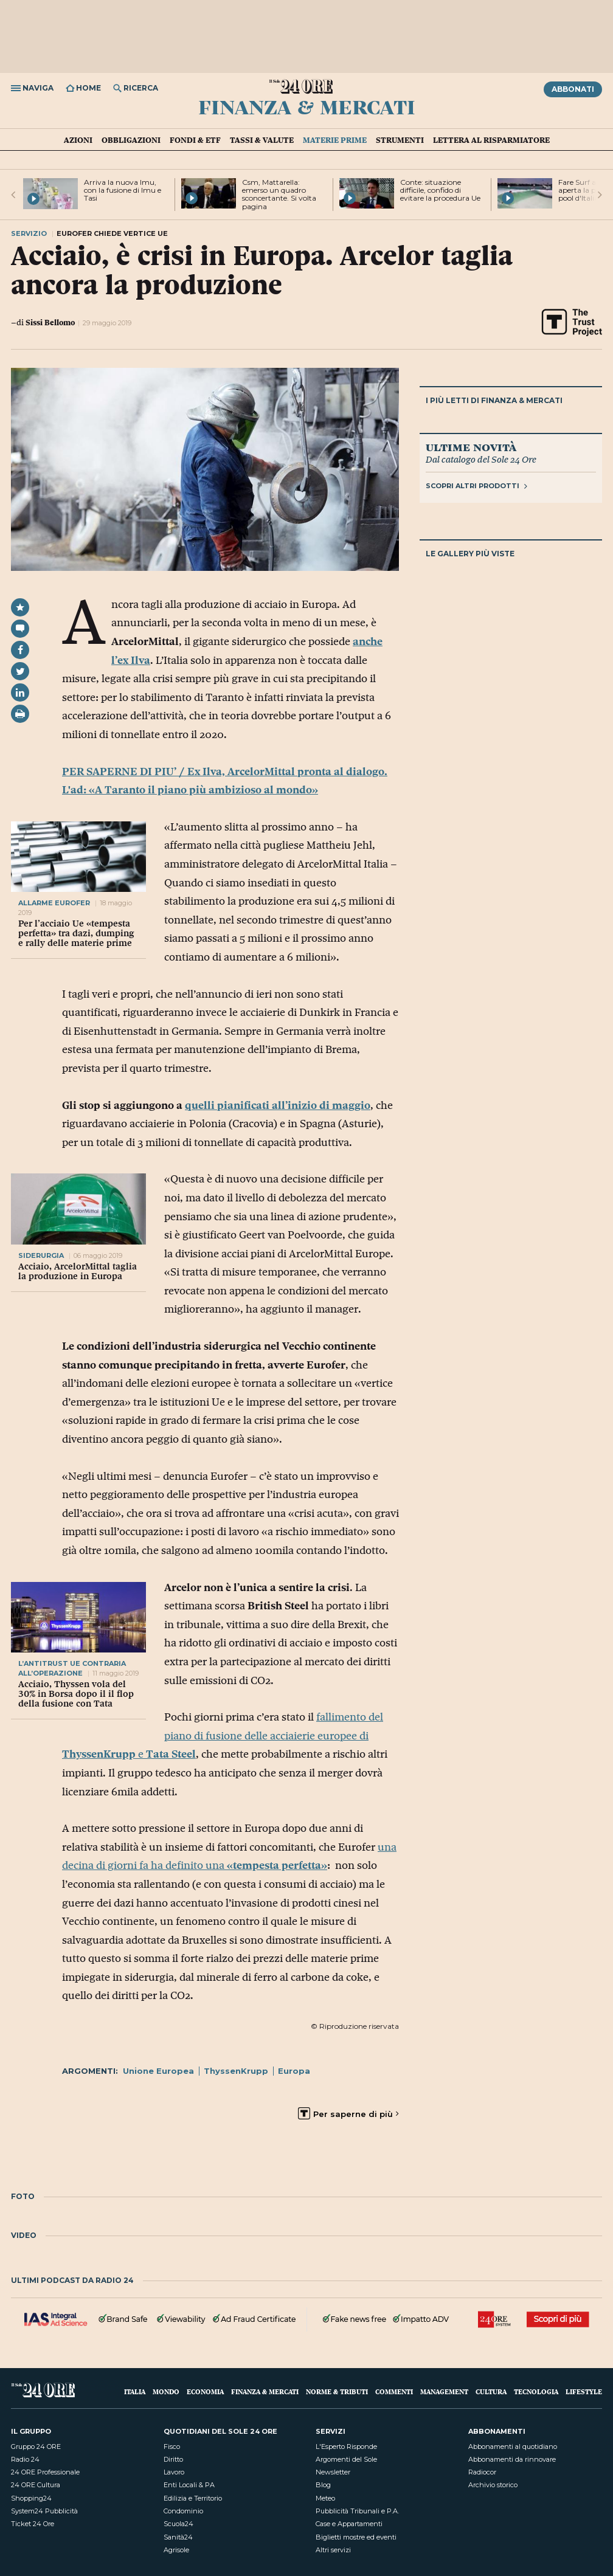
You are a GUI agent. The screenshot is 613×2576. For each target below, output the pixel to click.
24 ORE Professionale (45, 2472)
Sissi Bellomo (50, 322)
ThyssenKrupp (236, 2071)
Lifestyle (584, 2391)
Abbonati (573, 89)
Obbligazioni (131, 139)
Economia (205, 2391)
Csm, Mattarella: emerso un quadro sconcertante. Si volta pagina (279, 194)
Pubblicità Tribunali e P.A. (357, 2511)
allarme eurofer (54, 903)
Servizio (29, 233)
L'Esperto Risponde (346, 2446)
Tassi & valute (262, 139)
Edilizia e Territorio (193, 2498)
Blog (323, 2485)
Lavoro (174, 2472)
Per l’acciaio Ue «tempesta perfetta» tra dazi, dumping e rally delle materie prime (76, 933)
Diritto (173, 2459)
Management (444, 2391)
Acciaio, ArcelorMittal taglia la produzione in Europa (77, 1271)
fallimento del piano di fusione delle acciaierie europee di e (222, 1735)
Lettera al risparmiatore (491, 139)
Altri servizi (333, 2550)
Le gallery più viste (470, 553)
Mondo (166, 2391)
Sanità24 (178, 2537)
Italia (134, 2391)
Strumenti (400, 139)
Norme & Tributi (337, 2391)
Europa (294, 2071)
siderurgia (41, 1255)
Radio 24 (25, 2459)
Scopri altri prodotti (476, 486)
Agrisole (176, 2550)
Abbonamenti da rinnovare (512, 2459)
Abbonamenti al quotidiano (512, 2446)
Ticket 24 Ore (32, 2523)
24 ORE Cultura (35, 2485)
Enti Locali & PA (189, 2485)
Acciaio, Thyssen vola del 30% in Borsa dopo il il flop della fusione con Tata (76, 1694)
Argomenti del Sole (346, 2459)
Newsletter (333, 2472)
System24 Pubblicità (44, 2511)
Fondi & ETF (195, 139)
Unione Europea (158, 2071)
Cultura (491, 2391)
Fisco (172, 2446)
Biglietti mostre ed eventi (356, 2537)
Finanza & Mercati (306, 106)
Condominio (183, 2511)
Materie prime (335, 139)
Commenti (394, 2391)
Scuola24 (178, 2523)
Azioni (78, 139)
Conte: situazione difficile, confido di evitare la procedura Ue (440, 190)
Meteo (325, 2498)
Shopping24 (31, 2498)
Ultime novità (471, 447)
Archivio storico (493, 2485)
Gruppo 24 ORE (36, 2446)
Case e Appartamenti (349, 2523)
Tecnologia (536, 2391)
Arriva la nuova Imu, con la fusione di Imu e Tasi (122, 190)
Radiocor (482, 2472)
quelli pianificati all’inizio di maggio (277, 1105)
